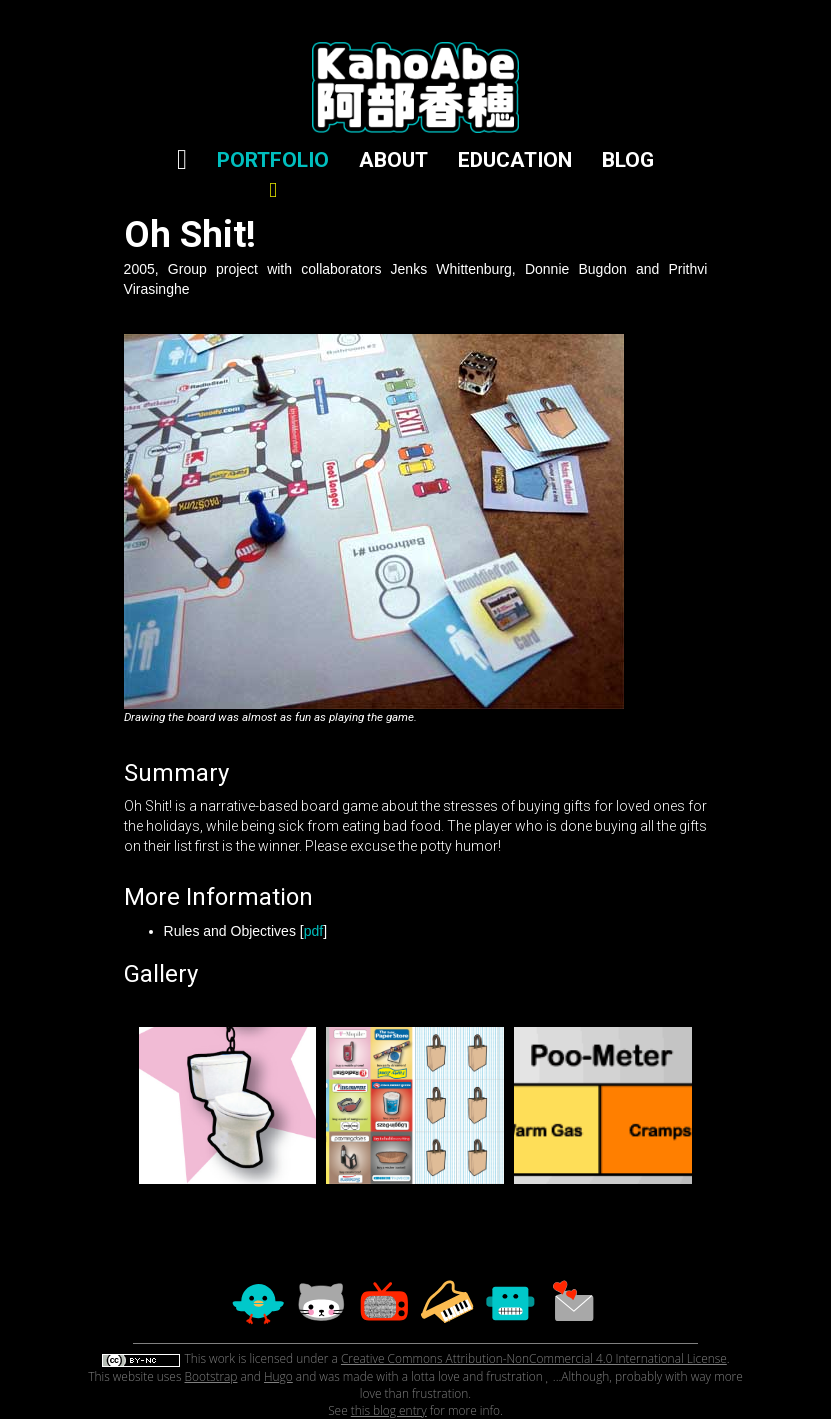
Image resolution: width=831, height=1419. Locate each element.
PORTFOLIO (273, 174)
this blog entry (389, 1410)
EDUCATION (515, 160)
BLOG (628, 160)
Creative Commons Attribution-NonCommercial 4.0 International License (534, 1358)
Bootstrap (211, 1376)
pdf (313, 931)
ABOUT (393, 160)
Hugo (278, 1376)
